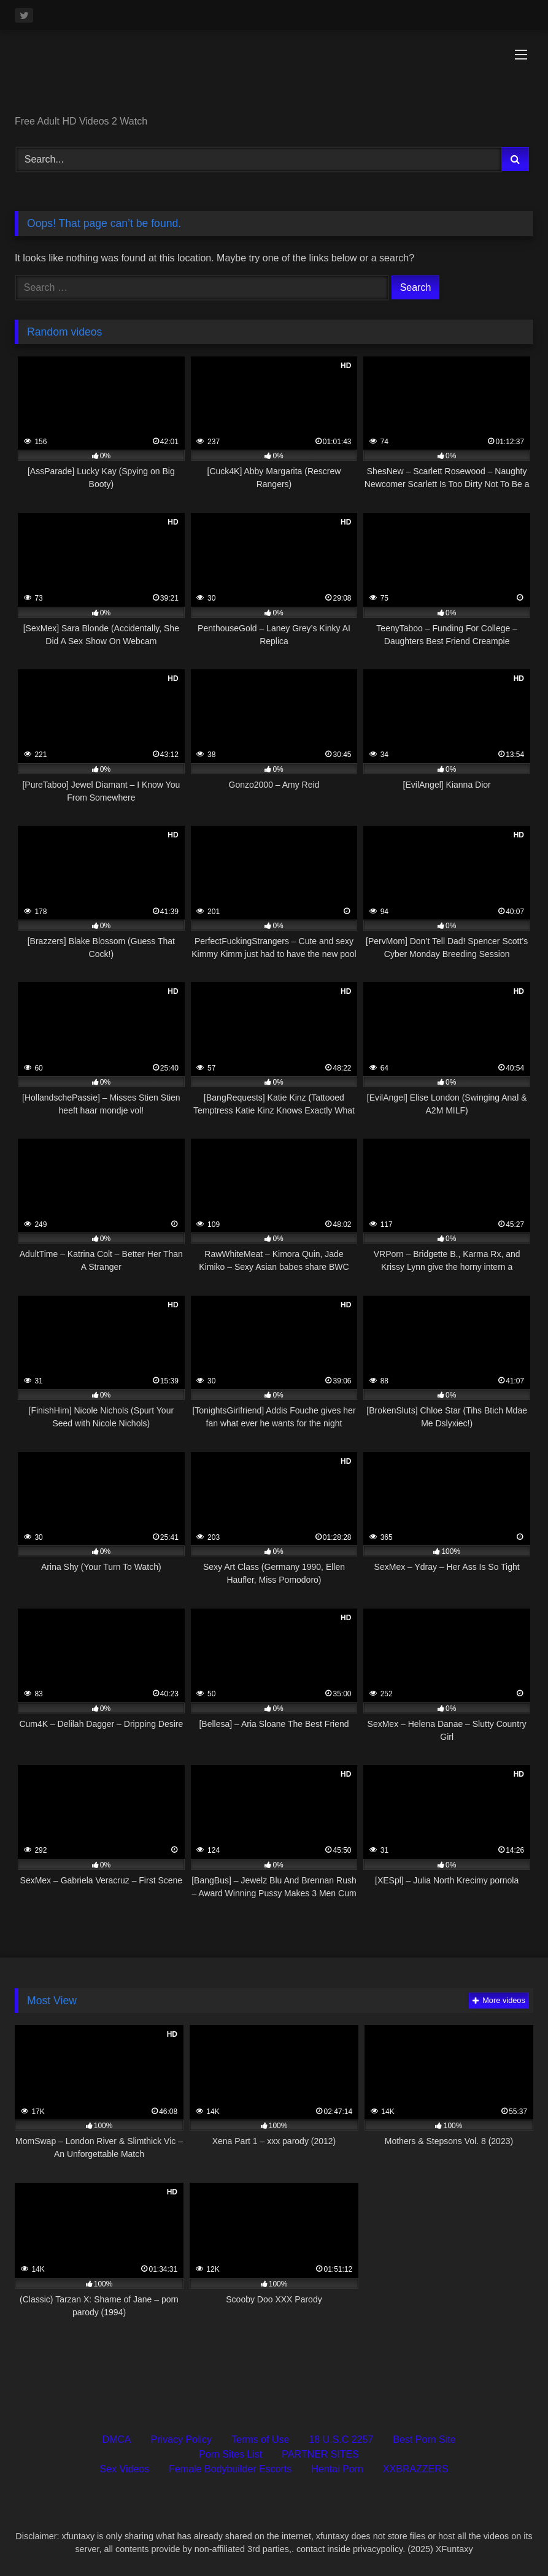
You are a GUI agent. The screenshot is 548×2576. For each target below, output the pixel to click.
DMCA (116, 2439)
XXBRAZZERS (416, 2469)
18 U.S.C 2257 (341, 2439)
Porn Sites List (230, 2454)
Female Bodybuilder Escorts (230, 2469)
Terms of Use (260, 2439)
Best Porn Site (424, 2439)
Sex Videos (125, 2469)
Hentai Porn (337, 2469)
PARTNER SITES (320, 2454)
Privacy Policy (181, 2439)
